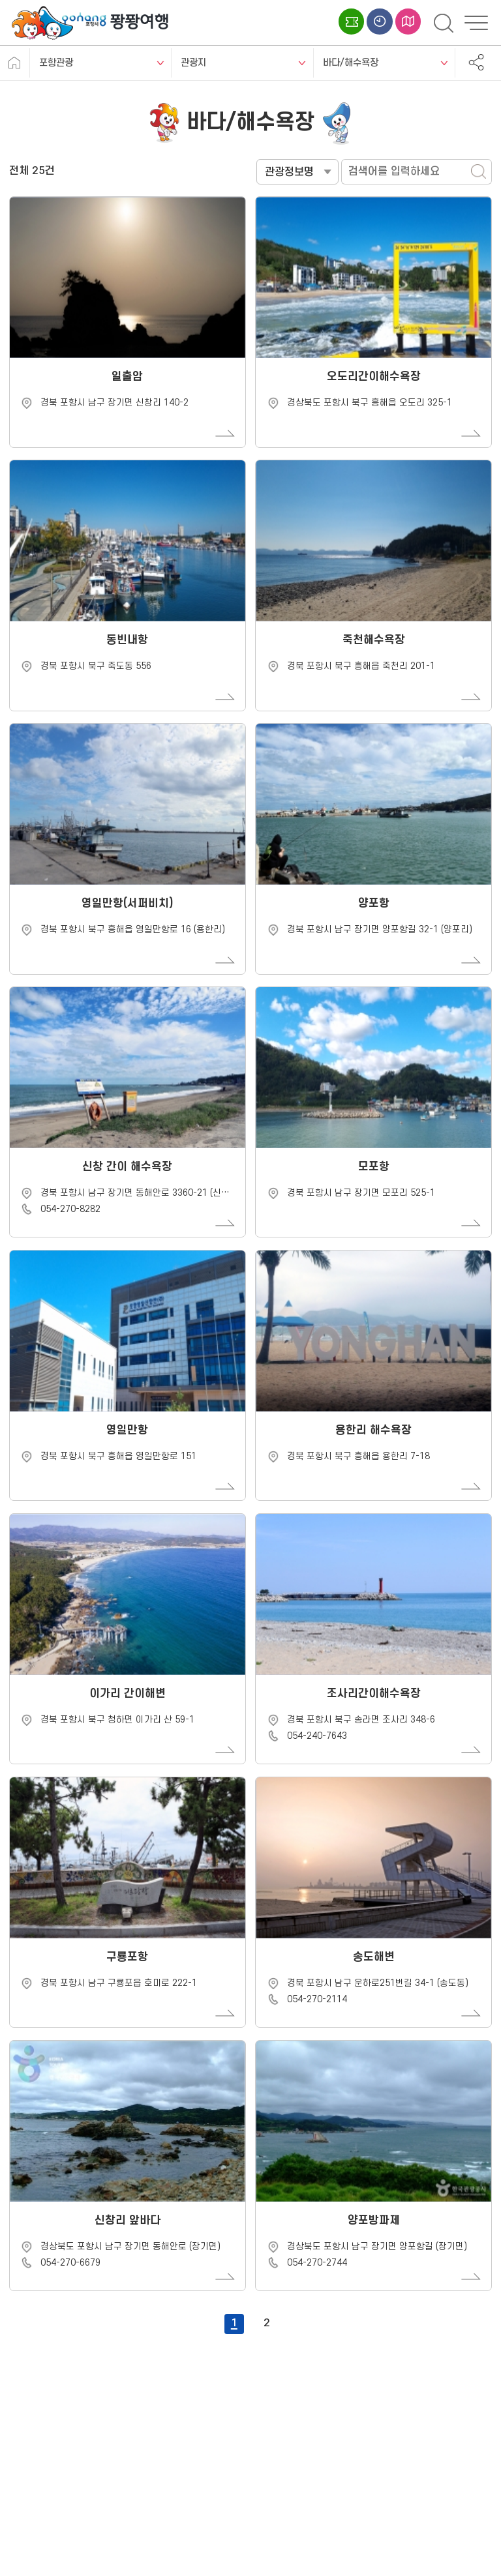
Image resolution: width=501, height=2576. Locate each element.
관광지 (193, 62)
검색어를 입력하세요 (256, 159)
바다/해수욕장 (350, 62)
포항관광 (56, 62)
